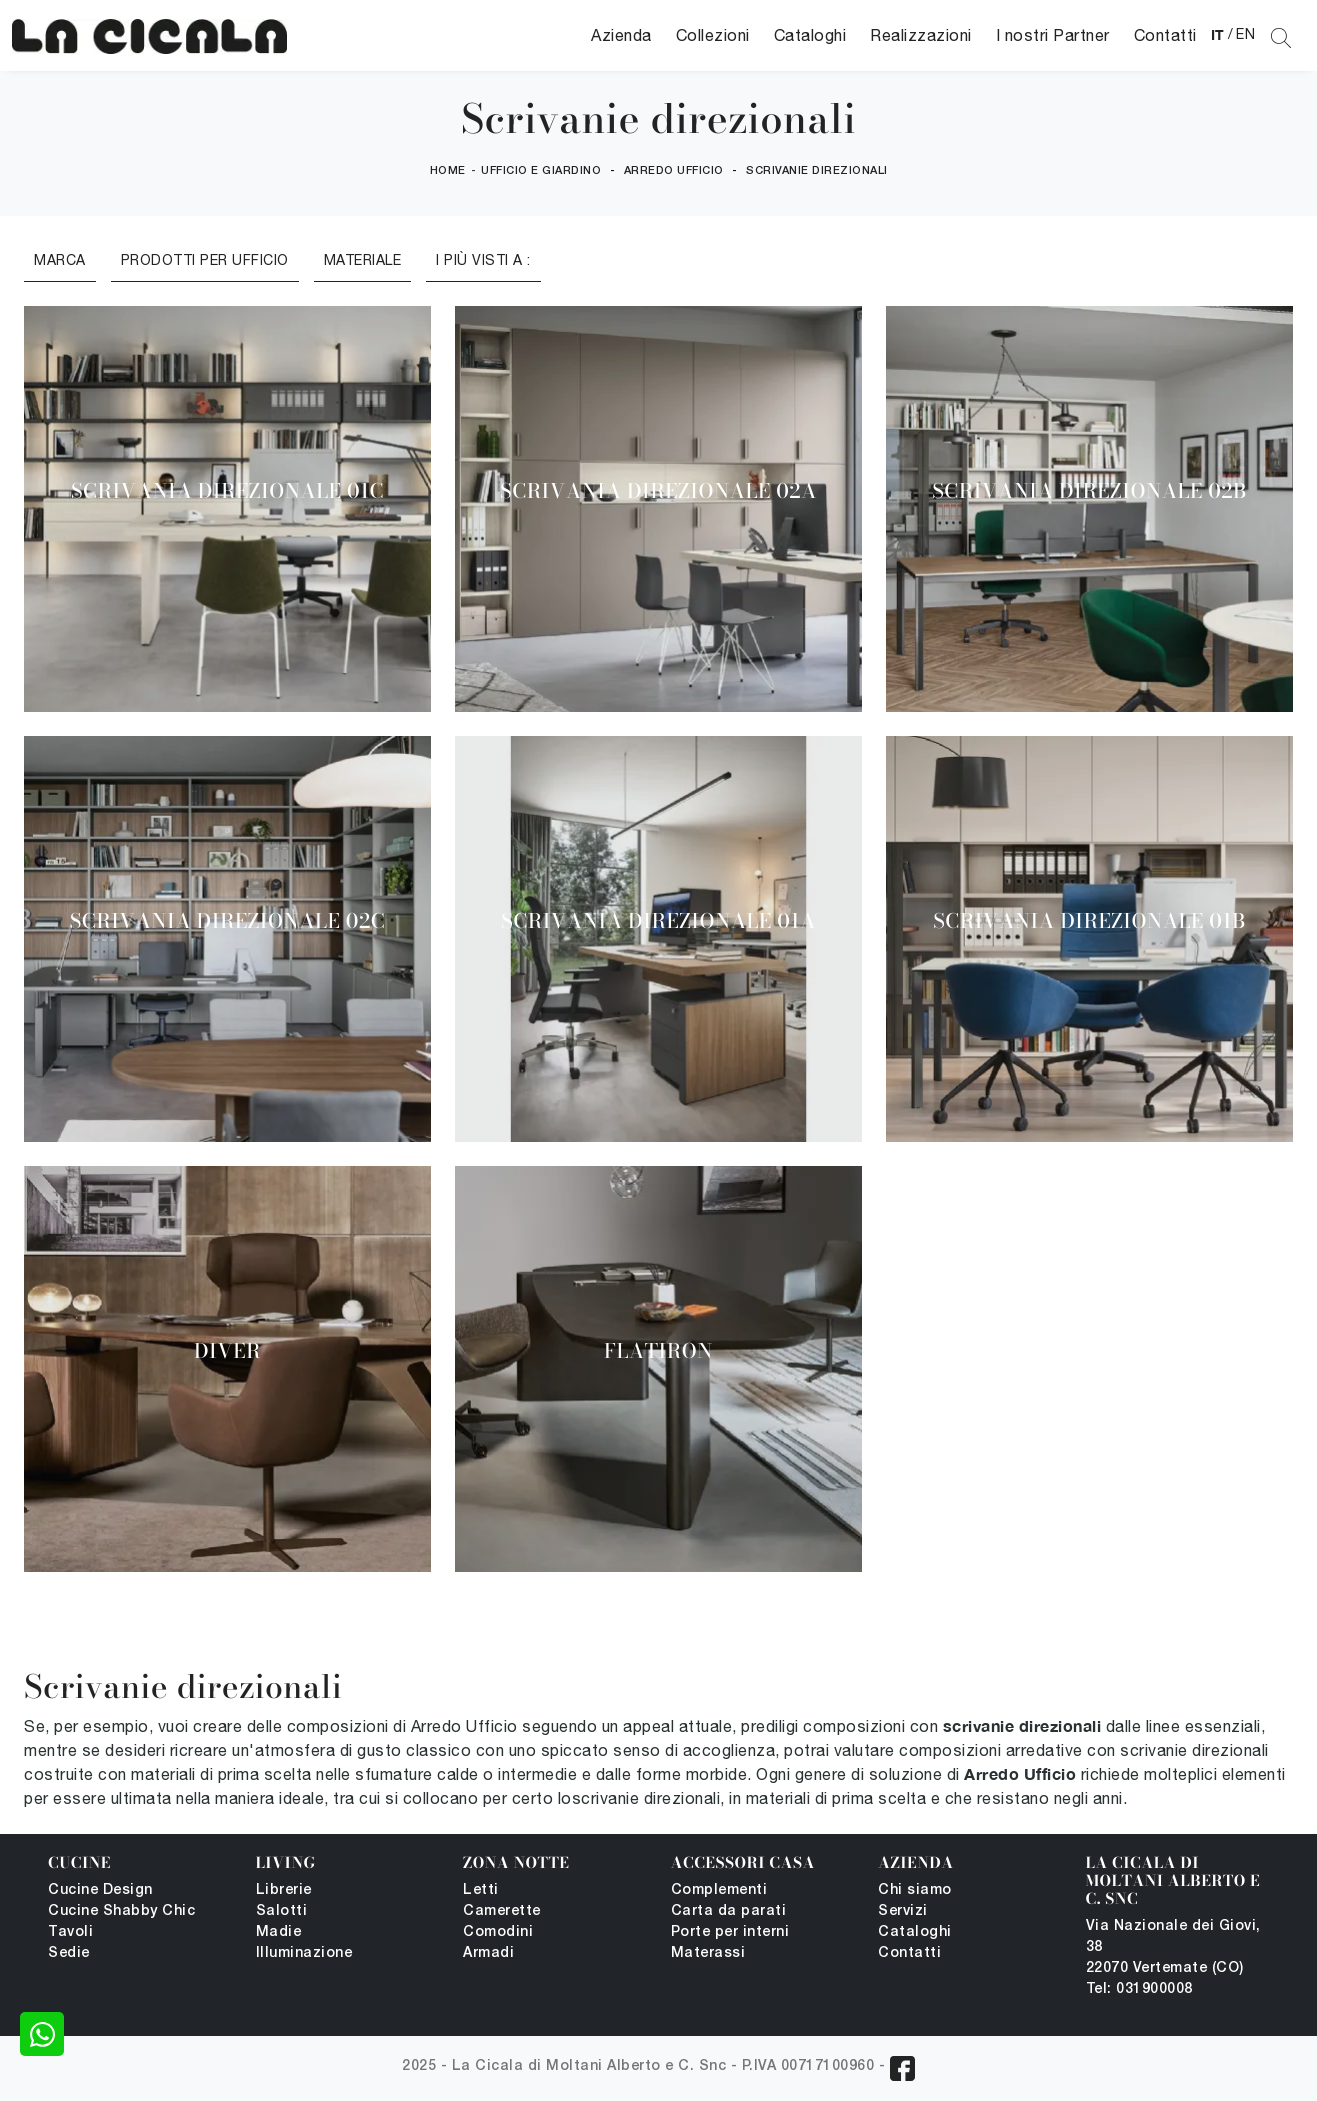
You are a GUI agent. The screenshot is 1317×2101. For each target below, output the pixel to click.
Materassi (708, 1953)
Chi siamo (915, 1890)
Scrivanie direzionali (817, 171)
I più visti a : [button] (483, 260)
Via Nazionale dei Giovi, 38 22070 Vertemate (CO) (1173, 1947)
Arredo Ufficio (674, 171)
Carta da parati (729, 1911)
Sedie (69, 1953)
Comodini (498, 1932)
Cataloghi (810, 35)
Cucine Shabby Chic (121, 1911)
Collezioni (713, 35)
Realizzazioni (921, 35)
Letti (481, 1890)
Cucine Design (100, 1890)
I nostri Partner (1053, 35)
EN (1245, 34)
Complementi (719, 1890)
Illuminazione (304, 1953)
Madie (279, 1932)
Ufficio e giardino (541, 171)
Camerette (502, 1911)
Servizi (903, 1911)
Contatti (1165, 35)
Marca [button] (60, 260)
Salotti (282, 1911)
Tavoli (70, 1932)
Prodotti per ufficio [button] (205, 260)
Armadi (488, 1953)
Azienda (621, 35)
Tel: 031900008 (1139, 1989)
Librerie (284, 1890)
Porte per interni (730, 1932)
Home (448, 171)
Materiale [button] (363, 260)
